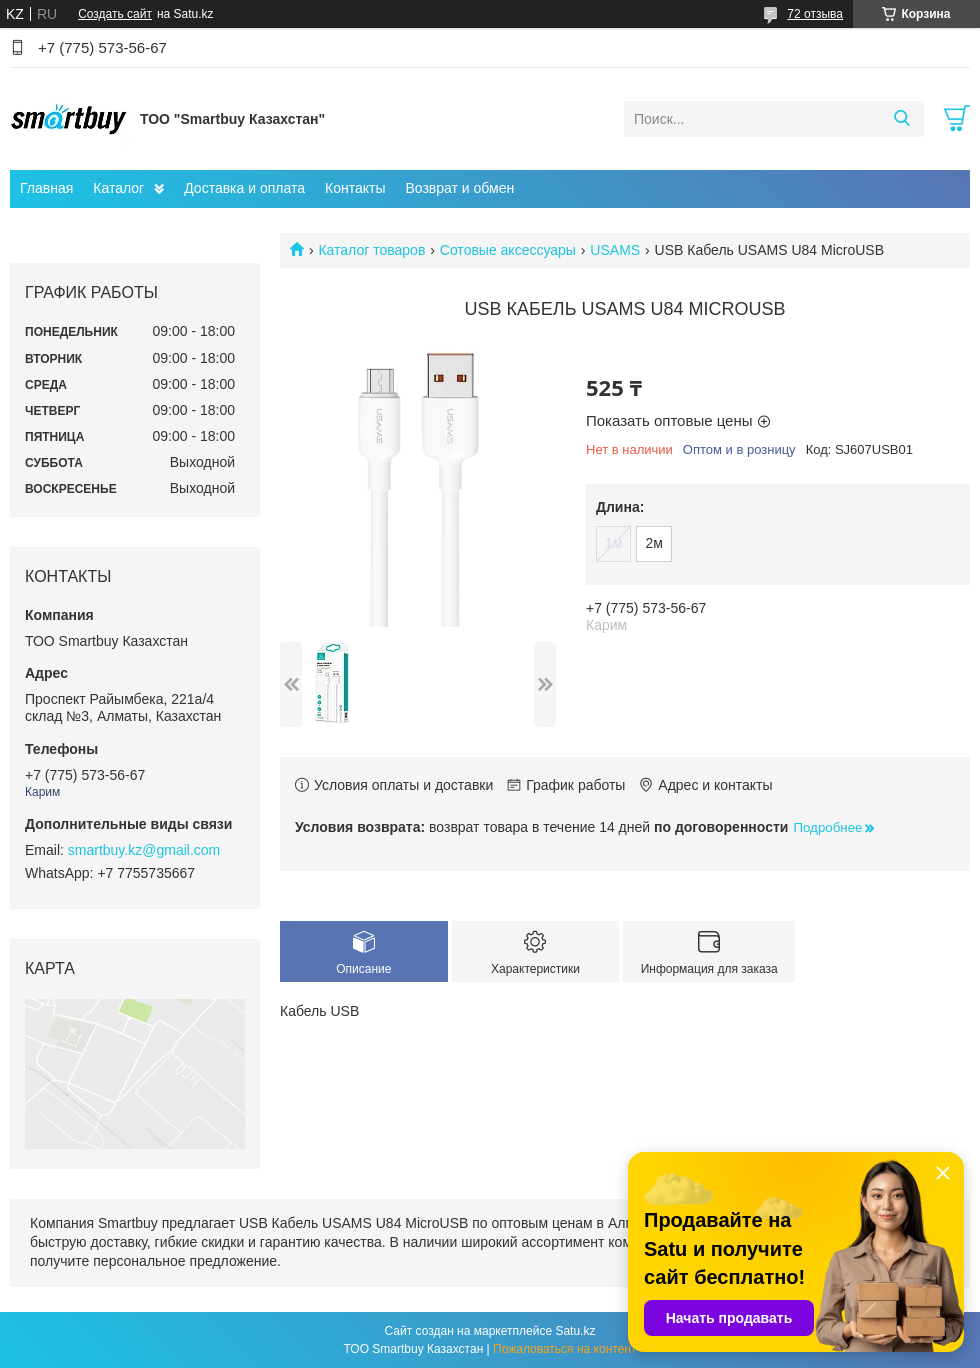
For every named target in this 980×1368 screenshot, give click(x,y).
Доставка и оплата (244, 188)
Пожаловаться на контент (564, 1349)
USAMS (615, 250)
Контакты (355, 188)
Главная (46, 188)
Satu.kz (575, 1331)
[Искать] (901, 119)
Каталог (118, 188)
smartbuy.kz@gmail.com (144, 850)
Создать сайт (115, 14)
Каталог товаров (371, 250)
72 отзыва (815, 14)
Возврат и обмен (459, 188)
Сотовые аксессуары (508, 250)
